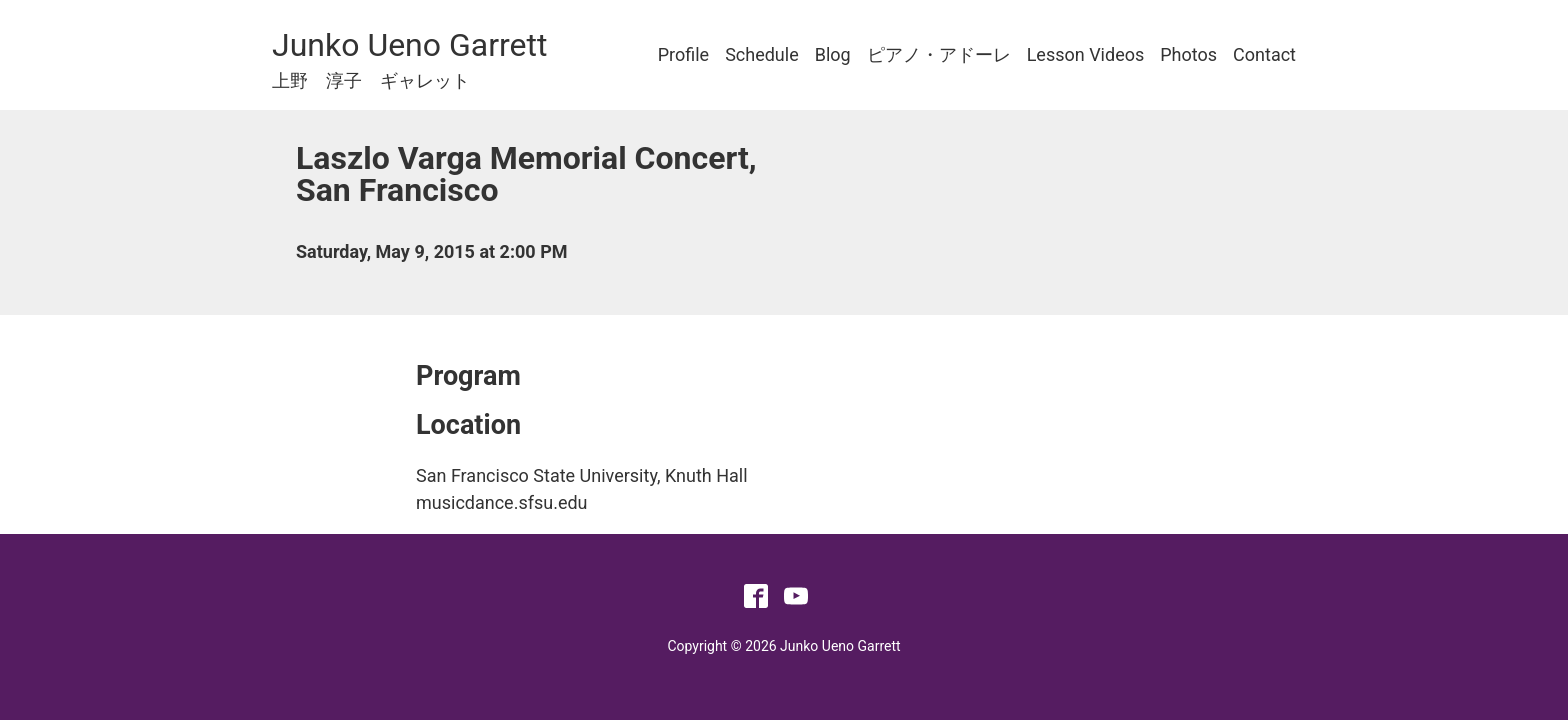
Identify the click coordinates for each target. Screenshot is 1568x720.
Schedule (762, 54)
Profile (683, 54)
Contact (1264, 54)
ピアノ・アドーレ (939, 54)
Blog (833, 54)
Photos (1188, 54)
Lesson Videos (1086, 54)
